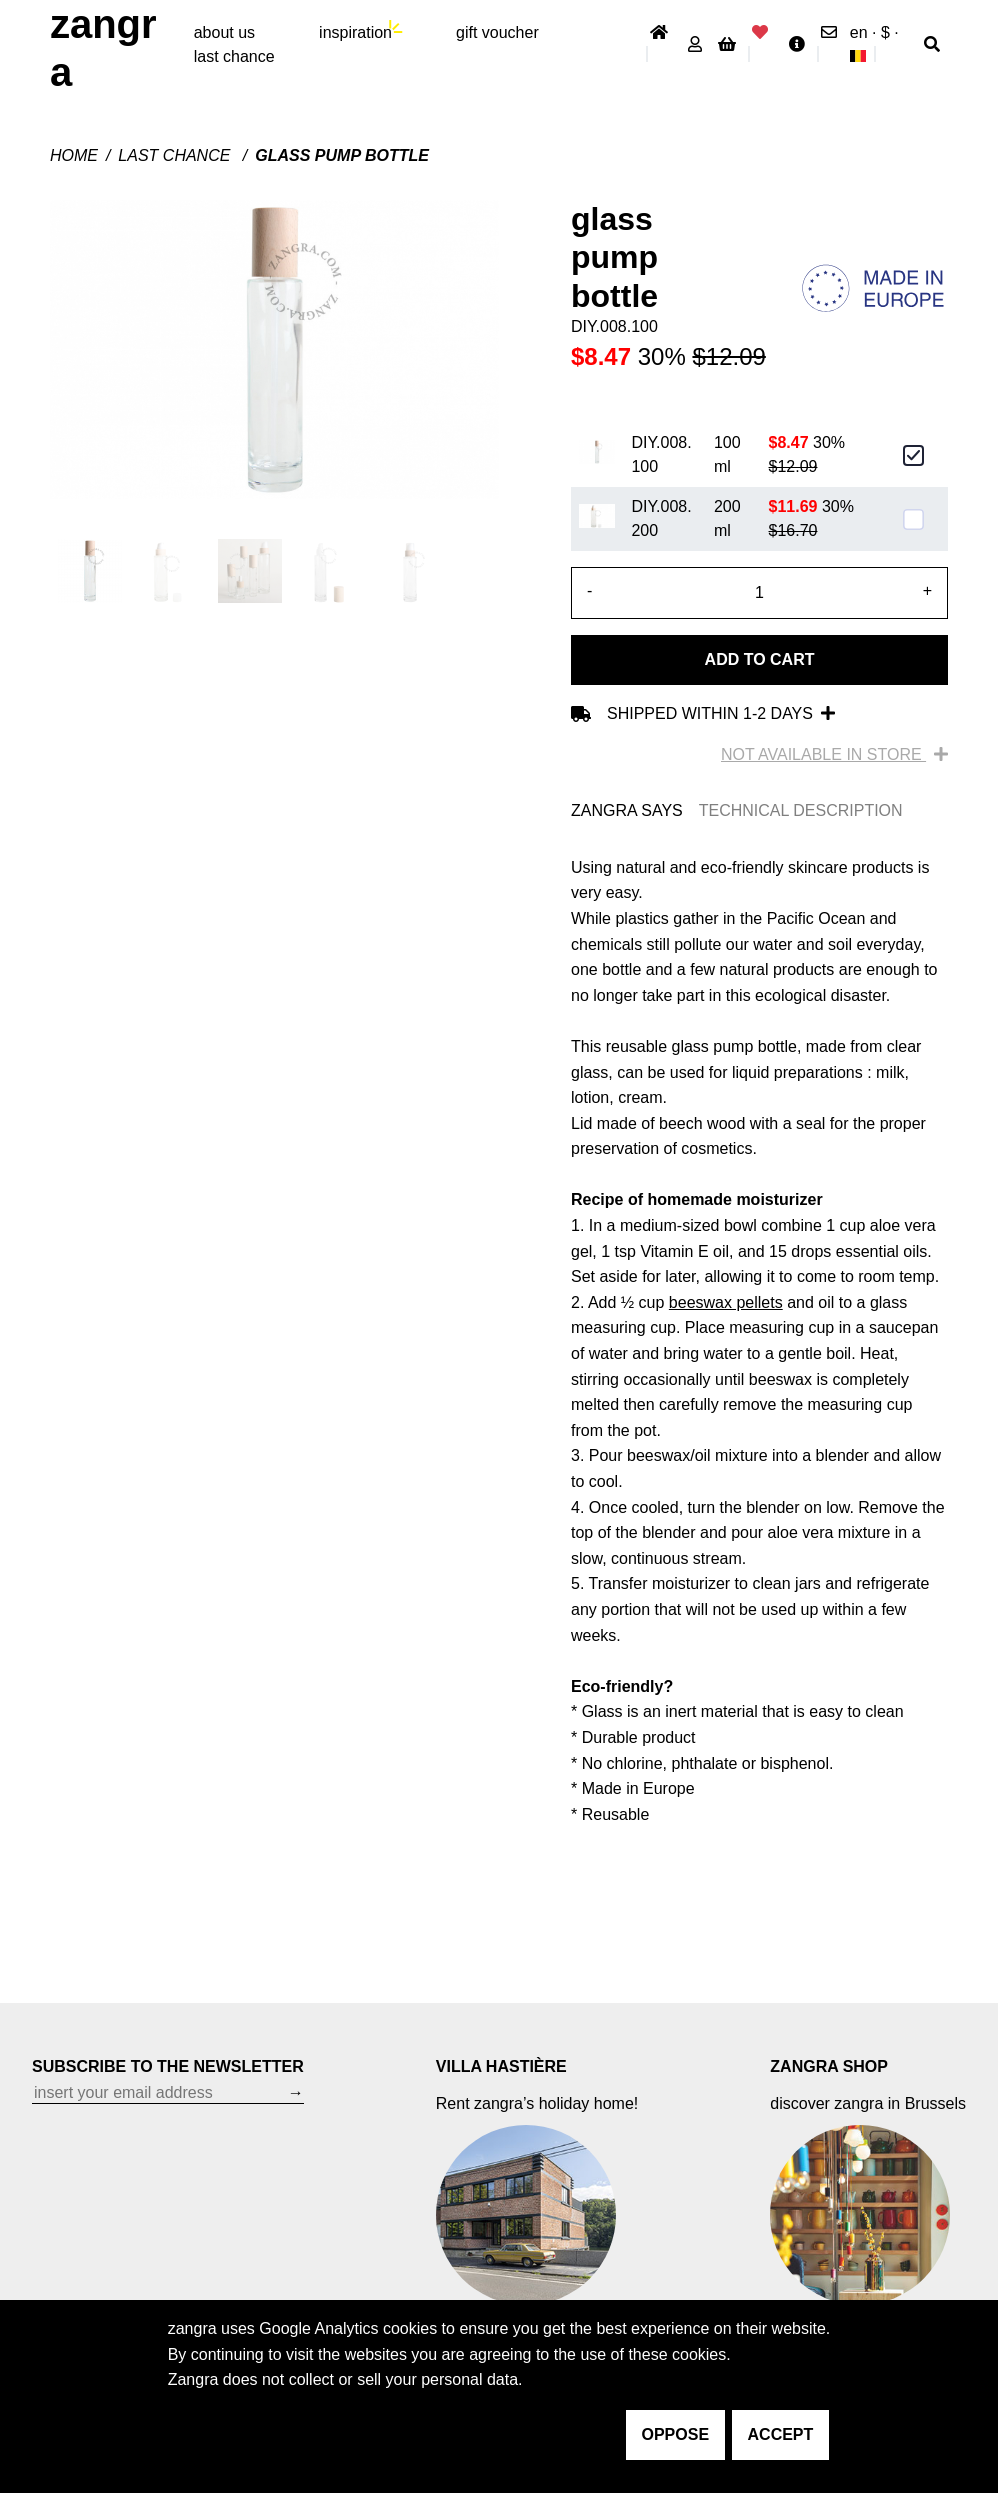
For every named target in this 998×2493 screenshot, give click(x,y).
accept (781, 2434)
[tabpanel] (759, 1341)
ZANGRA (103, 48)
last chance (234, 56)
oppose (676, 2434)
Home (74, 155)
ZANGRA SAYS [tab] (627, 810)
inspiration (355, 32)
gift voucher (497, 32)
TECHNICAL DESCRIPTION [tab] (801, 810)
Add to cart (760, 659)
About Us (224, 32)
